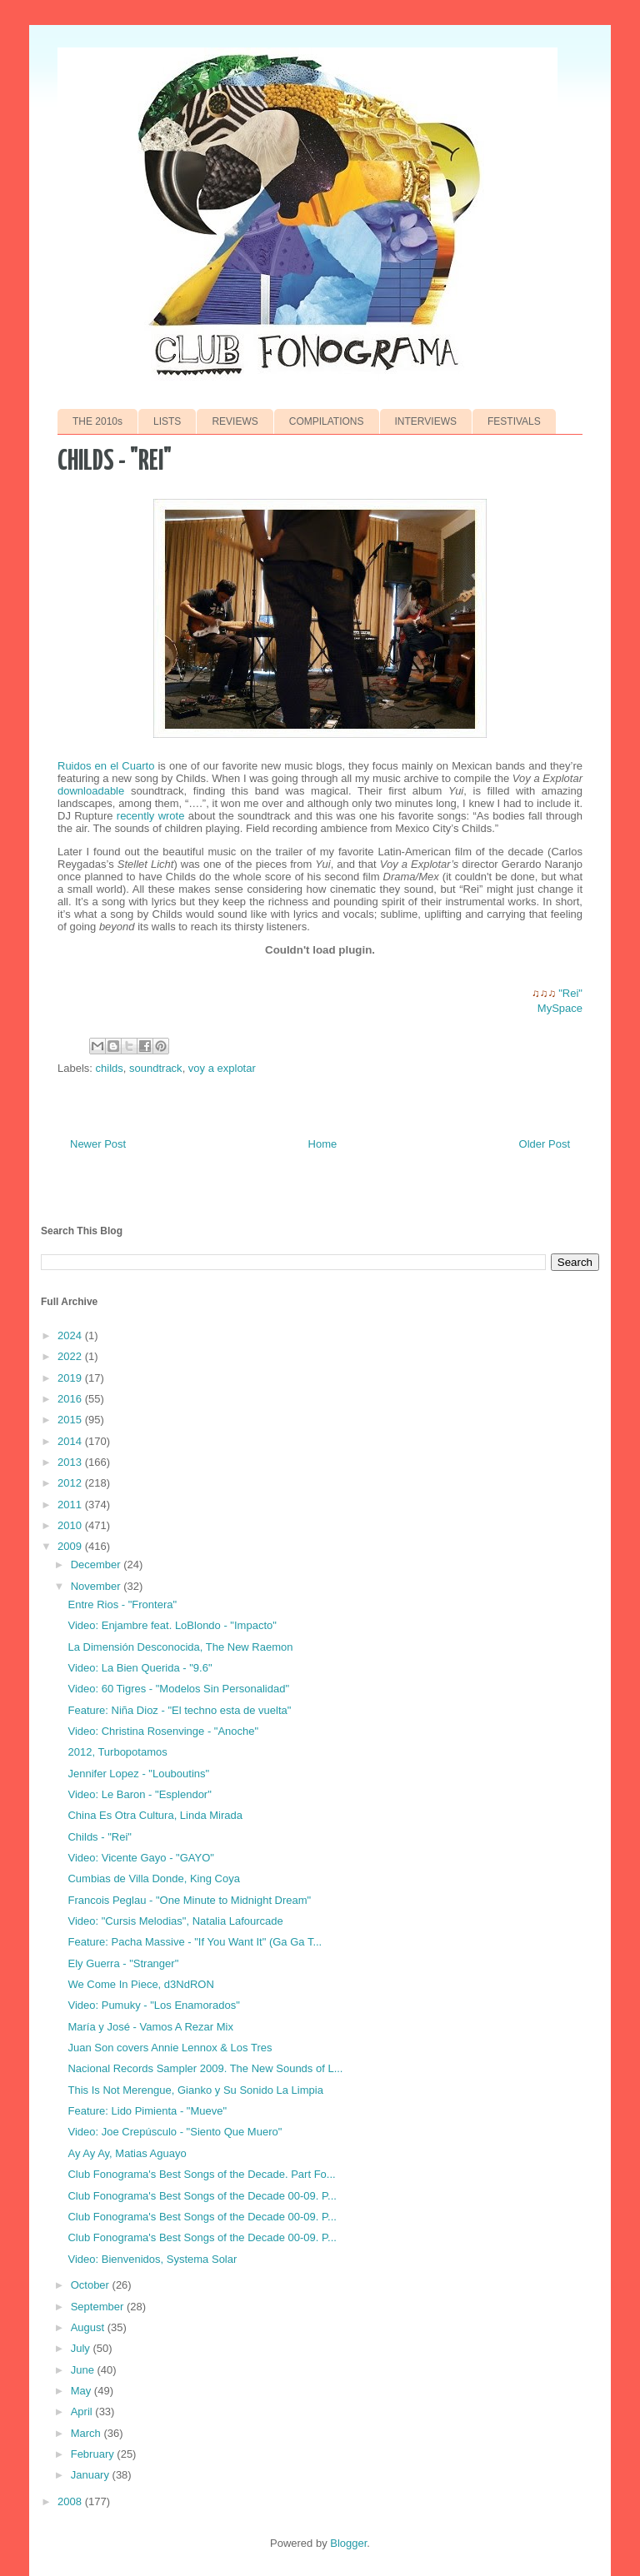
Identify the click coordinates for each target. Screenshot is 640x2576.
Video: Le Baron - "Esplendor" (139, 1794)
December (97, 1564)
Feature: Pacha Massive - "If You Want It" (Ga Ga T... (195, 1942)
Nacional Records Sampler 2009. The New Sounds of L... (205, 2068)
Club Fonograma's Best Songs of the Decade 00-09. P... (202, 2196)
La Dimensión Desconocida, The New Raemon (180, 1647)
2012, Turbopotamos (117, 1752)
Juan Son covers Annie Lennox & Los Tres (170, 2047)
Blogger (348, 2543)
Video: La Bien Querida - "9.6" (140, 1668)
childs (109, 1068)
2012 (71, 1483)
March (87, 2433)
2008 (71, 2501)
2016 (71, 1399)
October (91, 2285)
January (91, 2475)
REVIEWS (235, 421)
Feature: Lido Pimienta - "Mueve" (147, 2111)
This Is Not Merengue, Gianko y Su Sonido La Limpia (195, 2090)
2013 (71, 1462)
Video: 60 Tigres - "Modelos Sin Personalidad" (178, 1688)
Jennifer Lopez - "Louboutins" (138, 1773)
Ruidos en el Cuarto (106, 766)
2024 (71, 1335)
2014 (71, 1441)
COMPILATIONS (326, 421)
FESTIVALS (514, 421)
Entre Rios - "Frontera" (122, 1604)
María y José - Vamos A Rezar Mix (150, 2026)
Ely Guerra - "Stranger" (123, 1963)
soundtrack (155, 1068)
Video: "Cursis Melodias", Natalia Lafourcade (175, 1921)
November (97, 1586)
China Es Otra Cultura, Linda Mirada (155, 1815)
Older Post (544, 1144)
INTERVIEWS (426, 421)
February (94, 2454)
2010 (71, 1525)
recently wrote (151, 816)
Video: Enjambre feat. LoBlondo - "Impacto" (172, 1625)
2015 (71, 1419)
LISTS (167, 421)
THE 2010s (97, 421)
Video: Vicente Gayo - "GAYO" (140, 1857)
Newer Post (98, 1144)
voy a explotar (222, 1068)
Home (323, 1144)
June (84, 2370)
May (82, 2390)
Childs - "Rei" (99, 1837)
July (82, 2348)
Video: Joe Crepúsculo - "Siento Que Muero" (175, 2131)
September (99, 2306)
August (89, 2327)
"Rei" (570, 993)
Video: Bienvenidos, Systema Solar (152, 2259)
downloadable (94, 791)
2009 (71, 1546)
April (83, 2411)
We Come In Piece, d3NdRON (140, 1984)
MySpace (560, 1008)
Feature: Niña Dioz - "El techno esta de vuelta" (179, 1710)
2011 (71, 1504)
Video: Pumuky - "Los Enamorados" (153, 2005)
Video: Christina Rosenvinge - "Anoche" (163, 1731)
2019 (71, 1378)
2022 (71, 1356)
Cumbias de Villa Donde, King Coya (153, 1878)
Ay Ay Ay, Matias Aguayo (127, 2153)
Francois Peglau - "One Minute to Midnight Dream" (189, 1900)
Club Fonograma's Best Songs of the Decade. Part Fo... (201, 2174)
